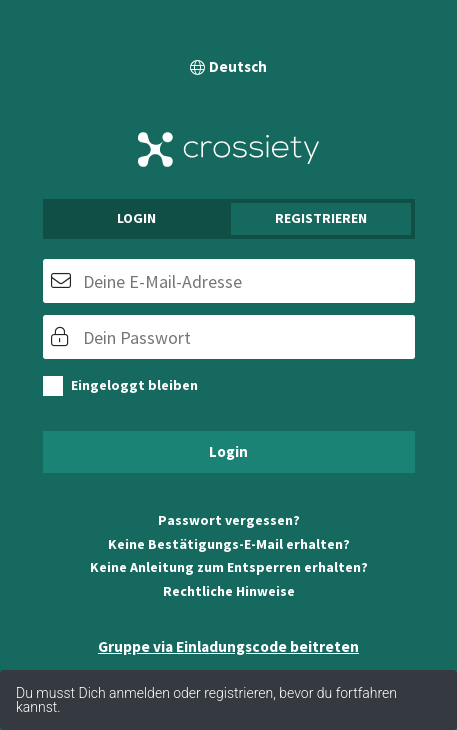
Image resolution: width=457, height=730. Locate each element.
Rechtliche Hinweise (229, 591)
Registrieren (321, 218)
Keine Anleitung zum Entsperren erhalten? (229, 567)
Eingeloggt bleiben (134, 385)
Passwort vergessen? (229, 520)
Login (136, 218)
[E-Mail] (229, 281)
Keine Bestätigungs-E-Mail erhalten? (229, 544)
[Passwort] (229, 337)
